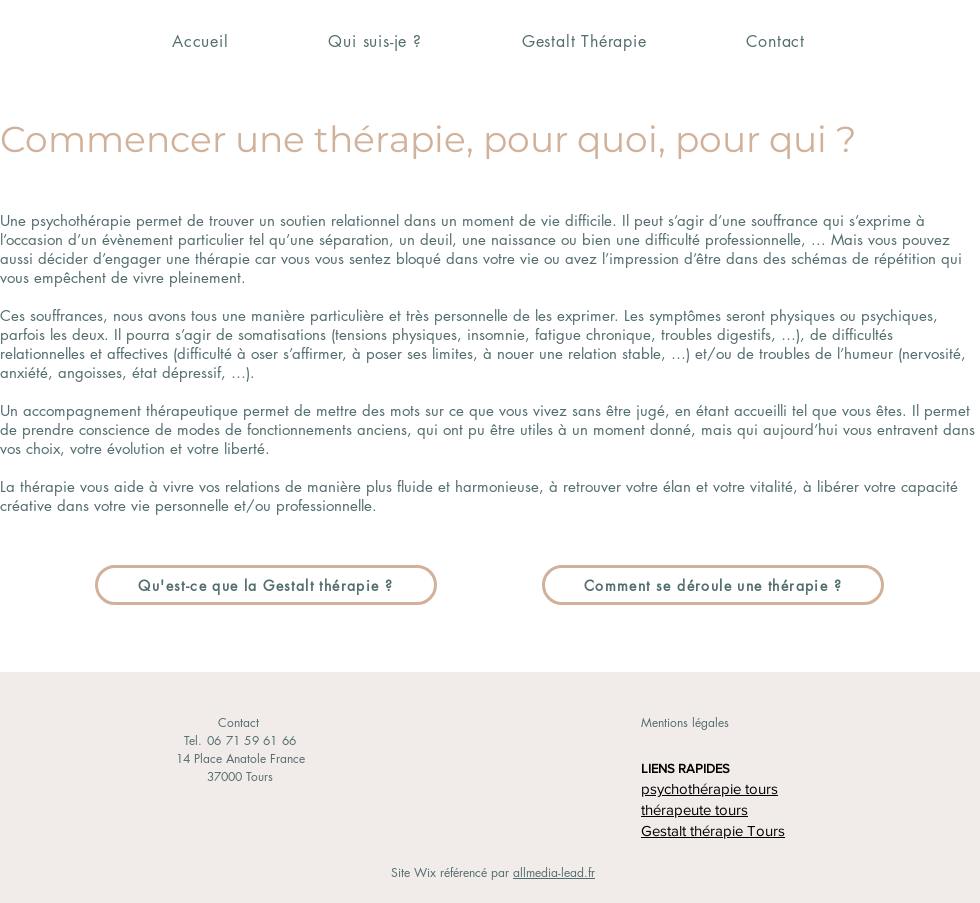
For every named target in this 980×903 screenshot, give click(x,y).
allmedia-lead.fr (554, 872)
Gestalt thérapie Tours (713, 830)
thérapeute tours (694, 809)
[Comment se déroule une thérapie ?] (713, 585)
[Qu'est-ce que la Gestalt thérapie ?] (266, 585)
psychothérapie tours (709, 788)
